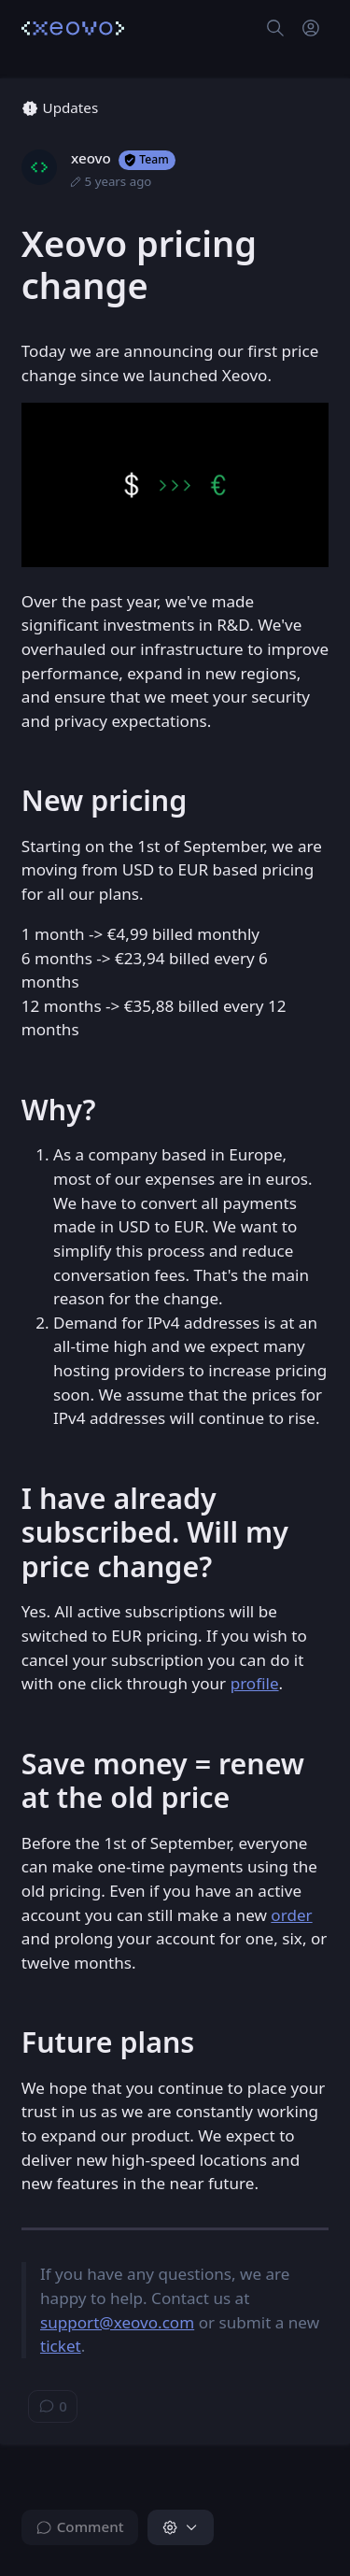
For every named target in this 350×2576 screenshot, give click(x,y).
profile (255, 1683)
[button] (180, 2527)
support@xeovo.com (117, 2322)
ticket (60, 2345)
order (291, 1915)
